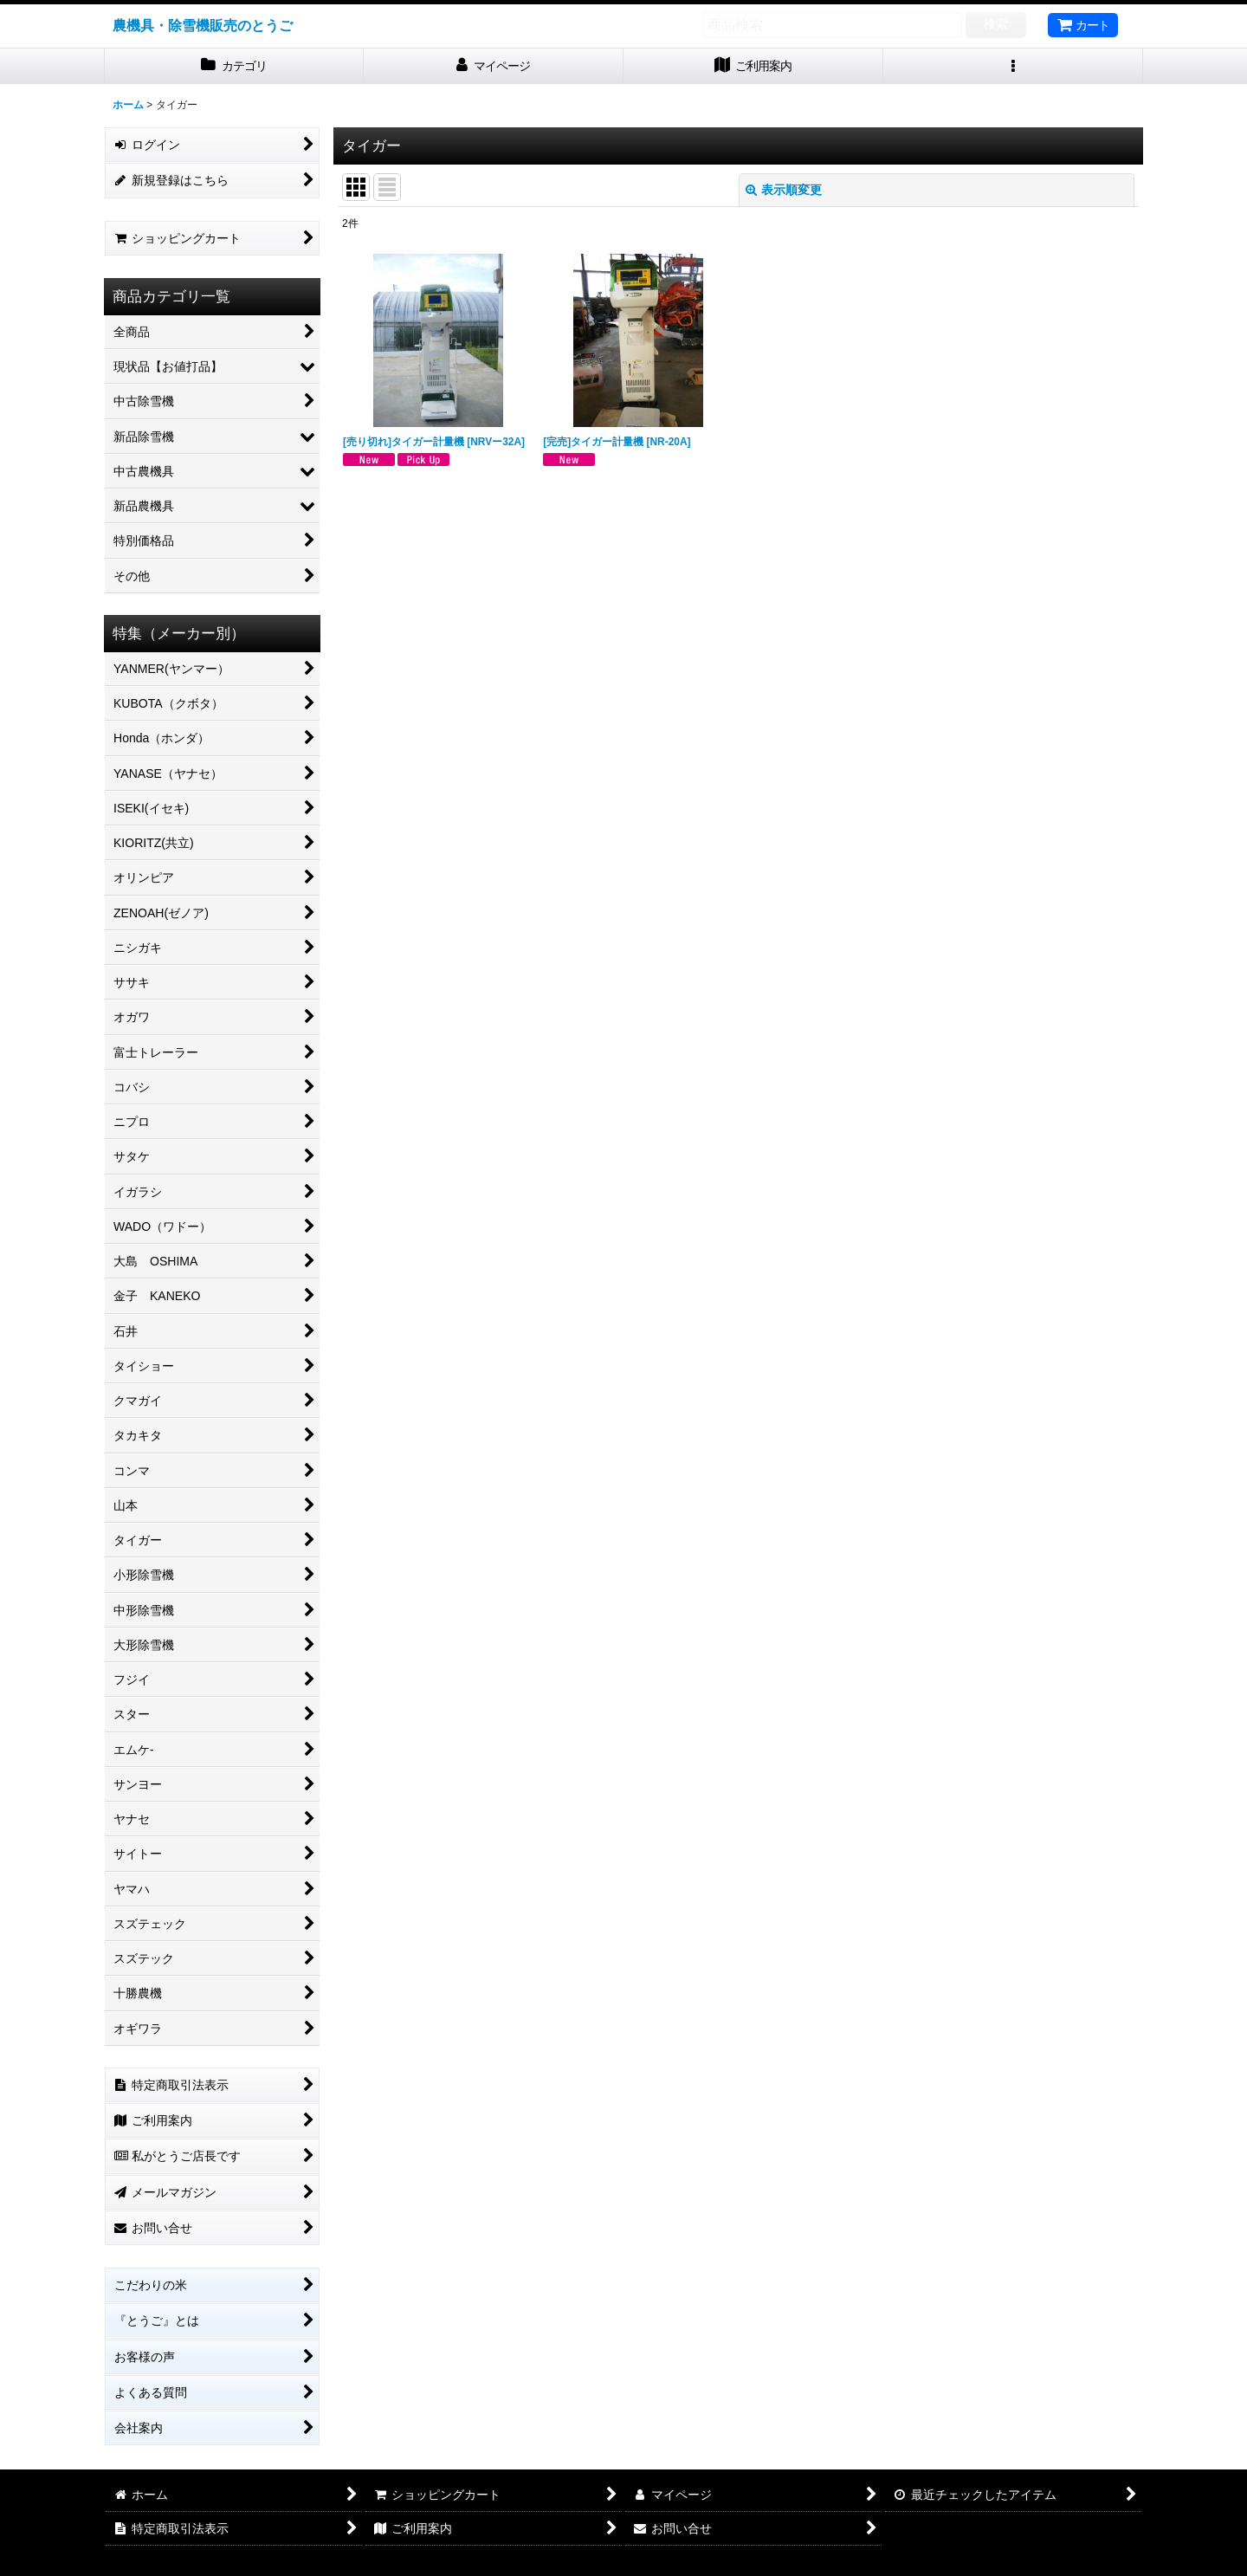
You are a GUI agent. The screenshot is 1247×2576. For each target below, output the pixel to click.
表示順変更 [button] (784, 190)
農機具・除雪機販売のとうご (203, 25)
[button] (1013, 66)
